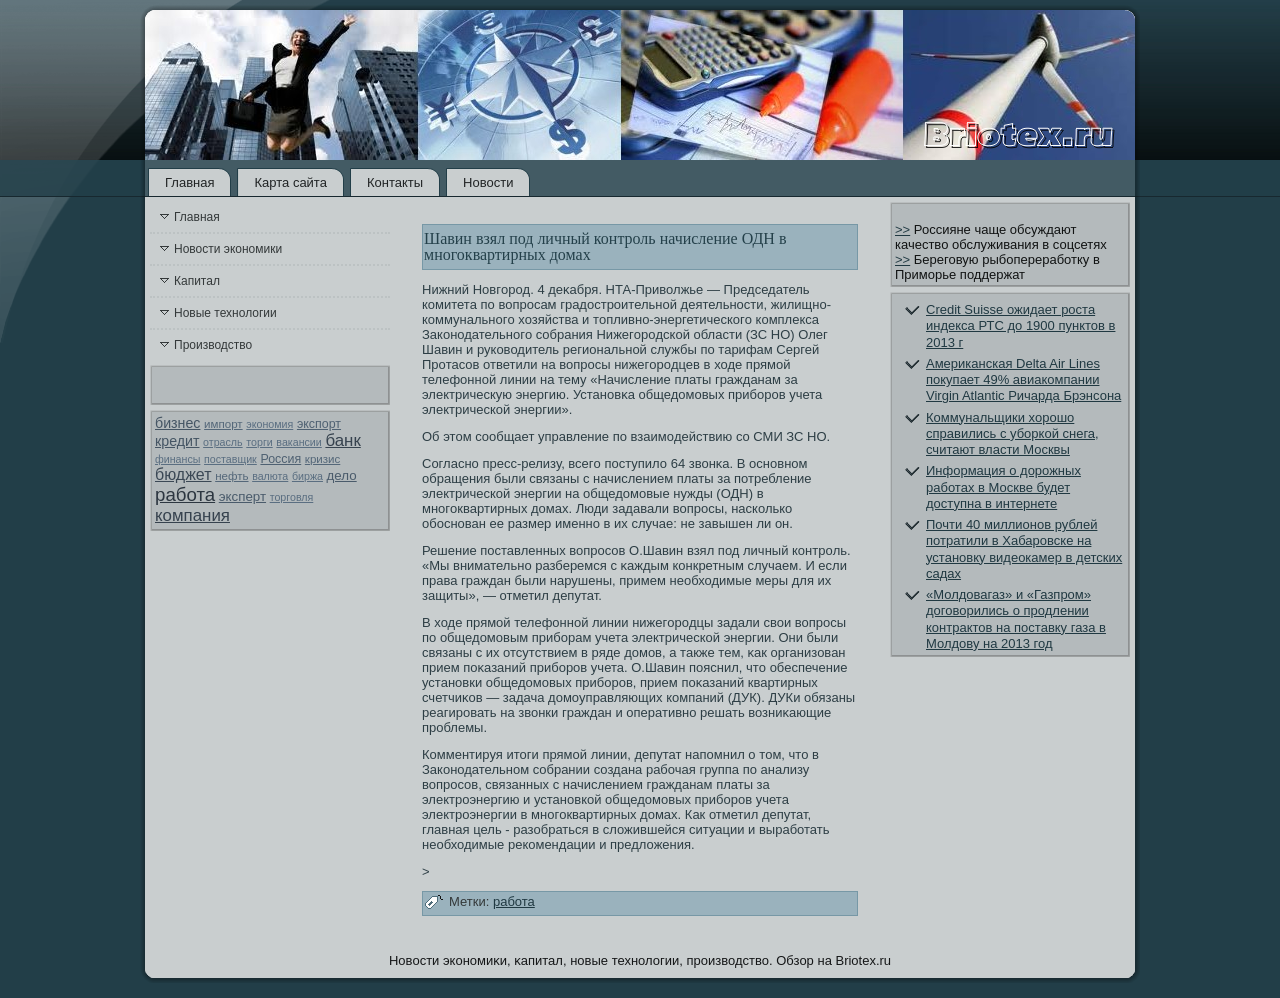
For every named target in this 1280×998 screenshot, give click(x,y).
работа (185, 494)
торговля (292, 497)
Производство (213, 345)
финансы (177, 459)
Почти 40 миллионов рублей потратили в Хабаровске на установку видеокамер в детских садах (1024, 549)
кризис (322, 459)
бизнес (177, 423)
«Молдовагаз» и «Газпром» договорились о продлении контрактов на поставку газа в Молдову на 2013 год (1016, 619)
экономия (269, 424)
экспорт (319, 424)
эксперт (242, 496)
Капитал (197, 281)
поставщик (230, 459)
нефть (231, 476)
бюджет (183, 474)
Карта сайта (290, 182)
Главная (189, 182)
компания (192, 515)
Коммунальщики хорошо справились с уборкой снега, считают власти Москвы (1012, 434)
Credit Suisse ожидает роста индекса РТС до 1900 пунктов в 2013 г (1020, 326)
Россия (280, 459)
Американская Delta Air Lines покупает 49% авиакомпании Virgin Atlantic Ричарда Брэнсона (1023, 380)
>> (902, 229)
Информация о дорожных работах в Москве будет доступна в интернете (1003, 487)
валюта (270, 476)
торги (259, 442)
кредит (177, 441)
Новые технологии (225, 313)
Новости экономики (228, 249)
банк (342, 440)
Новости (488, 182)
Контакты (395, 182)
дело (342, 475)
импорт (223, 424)
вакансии (298, 442)
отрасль (223, 442)
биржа (307, 476)
